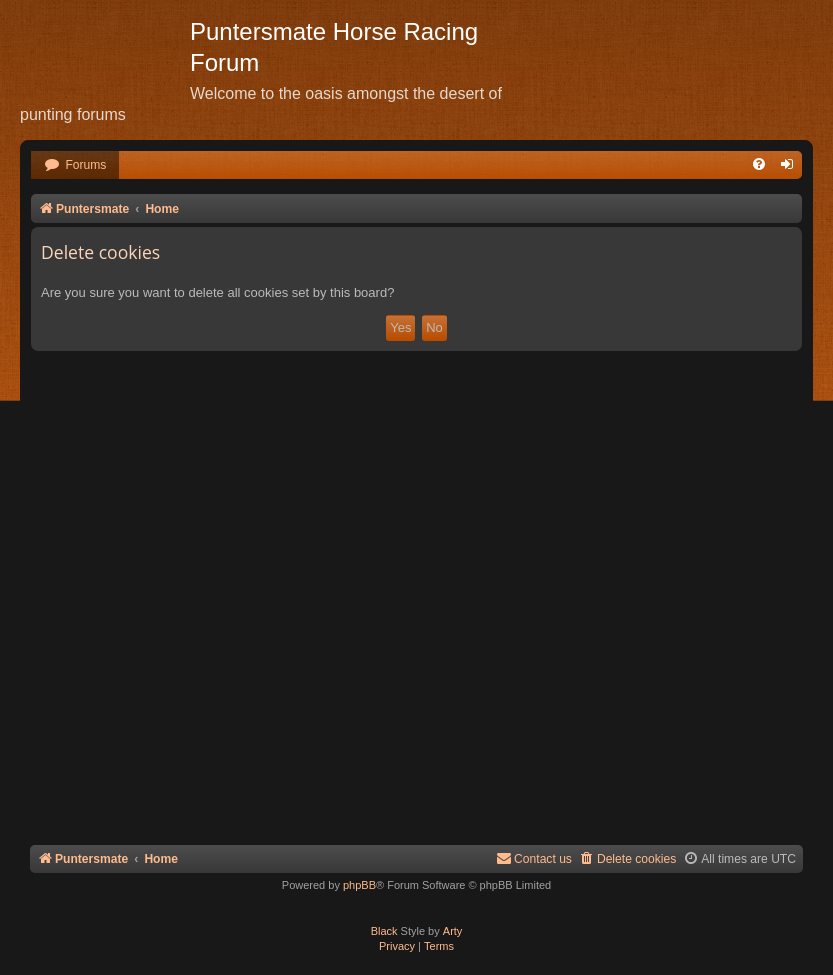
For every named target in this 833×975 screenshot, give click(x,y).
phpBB (359, 885)
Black (384, 931)
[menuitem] (75, 165)
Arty (453, 931)
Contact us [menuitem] (534, 858)
